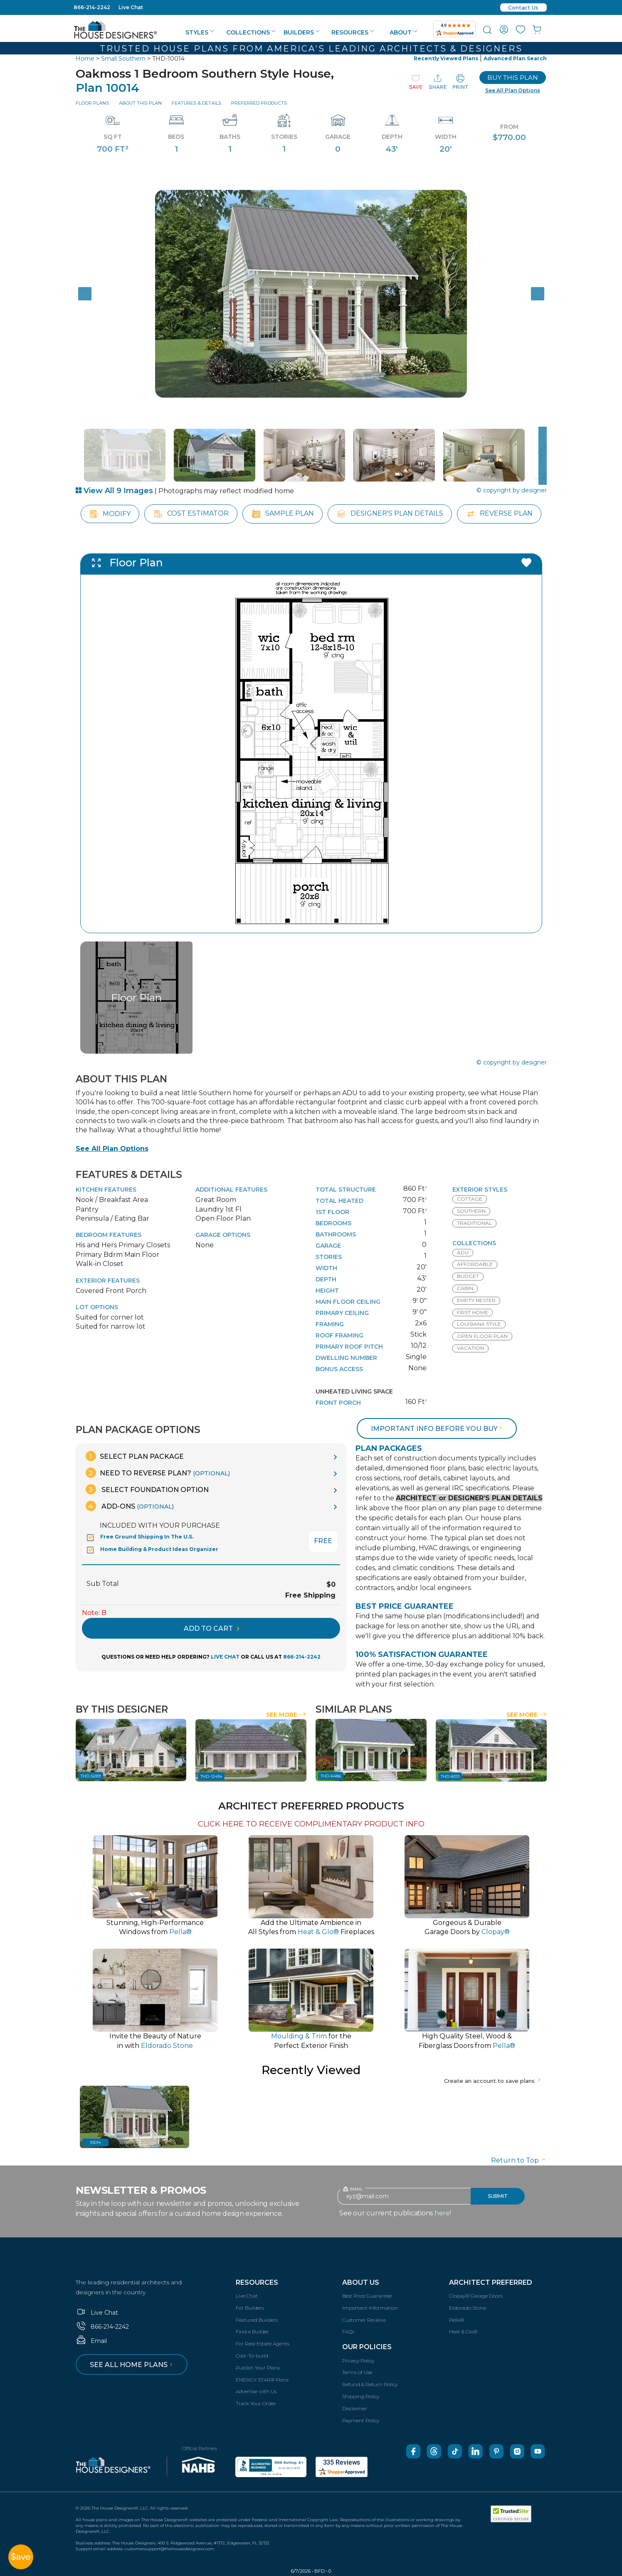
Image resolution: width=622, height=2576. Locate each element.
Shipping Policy (360, 2396)
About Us (360, 2282)
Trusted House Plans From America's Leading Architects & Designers (311, 49)
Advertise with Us (256, 2391)
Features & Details (196, 103)
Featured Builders (257, 2320)
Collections (251, 32)
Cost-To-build (252, 2355)
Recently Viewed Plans (446, 58)
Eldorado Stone (467, 2308)
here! (442, 2213)
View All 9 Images (114, 490)
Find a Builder (252, 2331)
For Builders (250, 2308)
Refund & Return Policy (369, 2384)
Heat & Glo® (463, 2331)
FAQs (348, 2331)
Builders (302, 32)
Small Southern (123, 58)
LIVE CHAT (225, 1657)
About (403, 32)
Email (91, 2341)
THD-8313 (450, 1776)
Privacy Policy (358, 2360)
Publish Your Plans (258, 2368)
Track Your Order (256, 2403)
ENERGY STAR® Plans (262, 2380)
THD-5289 (91, 1776)
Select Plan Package (135, 1456)
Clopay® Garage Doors (476, 2296)
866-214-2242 (92, 7)
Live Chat (130, 7)
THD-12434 (211, 1776)
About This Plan (140, 103)
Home (85, 58)
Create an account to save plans (493, 2080)
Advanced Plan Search (515, 58)
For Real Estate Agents (262, 2343)
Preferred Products (259, 103)
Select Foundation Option (147, 1489)
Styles (199, 32)
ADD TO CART (211, 1628)
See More (286, 1714)
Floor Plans (92, 103)
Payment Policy (360, 2420)
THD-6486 (331, 1776)
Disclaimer (354, 2408)
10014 (95, 2142)
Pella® (456, 2320)
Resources (352, 32)
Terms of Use (357, 2372)
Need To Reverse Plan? (158, 1472)
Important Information (370, 2308)
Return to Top (519, 2160)
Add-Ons (130, 1506)
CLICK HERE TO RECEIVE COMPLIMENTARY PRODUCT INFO (311, 1824)
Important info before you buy (437, 1429)
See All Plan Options (112, 1149)
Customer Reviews (364, 2320)
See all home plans (132, 2365)
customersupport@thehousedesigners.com (169, 2548)
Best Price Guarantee (367, 2296)
